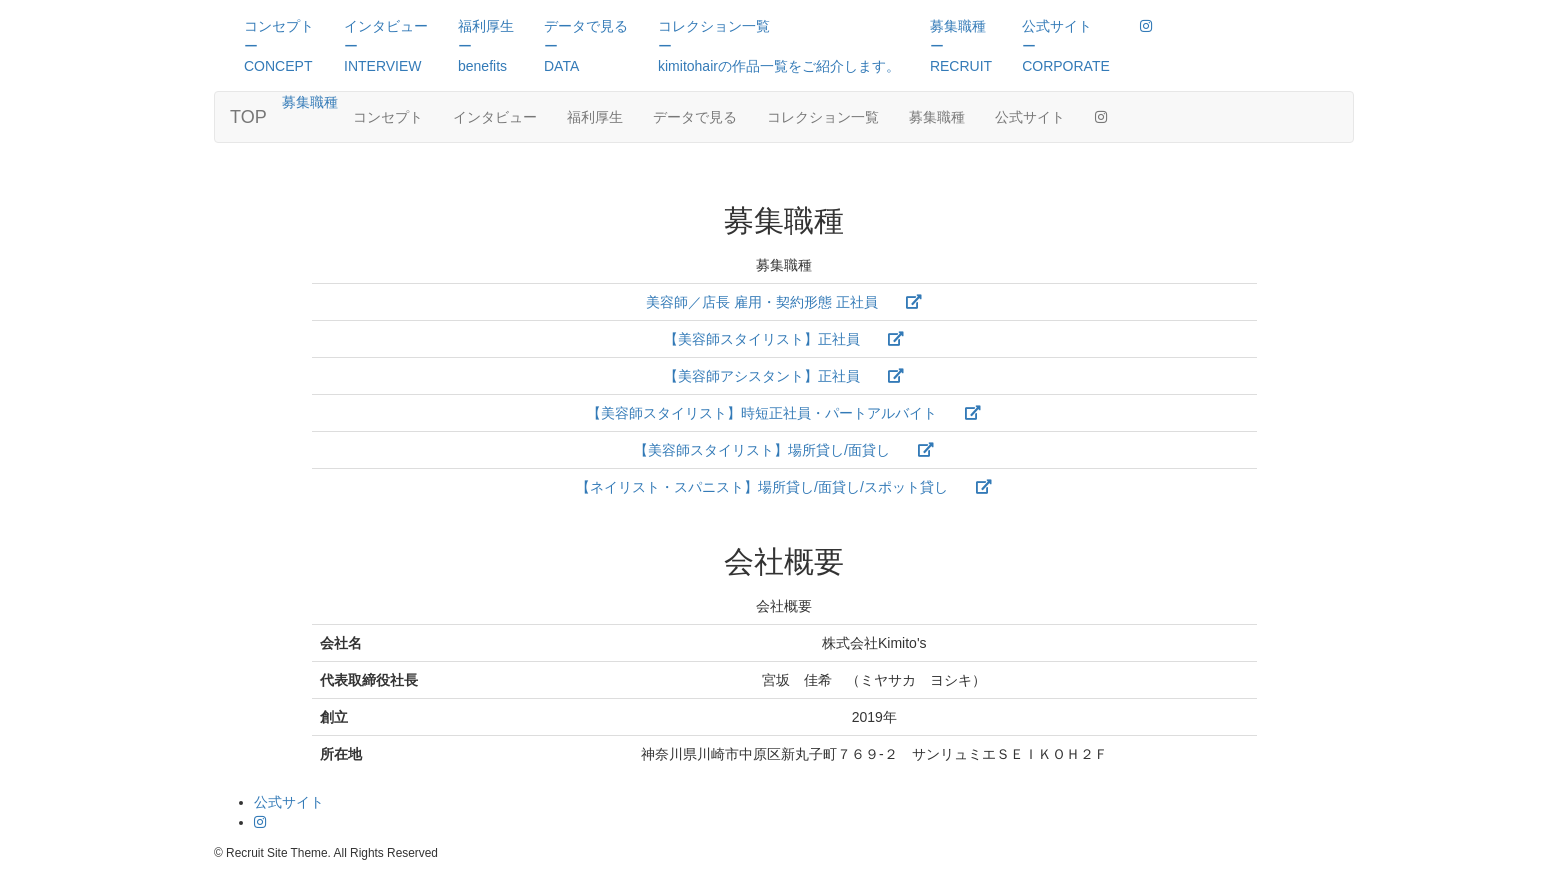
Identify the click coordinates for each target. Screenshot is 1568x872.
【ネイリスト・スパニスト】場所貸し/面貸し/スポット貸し (784, 487)
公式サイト (1030, 117)
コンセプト (388, 117)
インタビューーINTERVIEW (386, 46)
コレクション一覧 (823, 117)
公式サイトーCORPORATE (1066, 46)
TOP (248, 117)
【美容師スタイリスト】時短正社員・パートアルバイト (784, 413)
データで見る (695, 117)
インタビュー (495, 117)
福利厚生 (595, 117)
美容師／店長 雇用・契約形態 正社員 (784, 302)
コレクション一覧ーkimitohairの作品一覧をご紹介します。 (779, 46)
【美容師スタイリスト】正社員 (784, 339)
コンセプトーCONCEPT (279, 46)
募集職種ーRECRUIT (961, 46)
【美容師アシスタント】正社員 (784, 376)
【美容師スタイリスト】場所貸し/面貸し (784, 450)
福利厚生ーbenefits (486, 46)
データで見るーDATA (586, 46)
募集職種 (310, 102)
